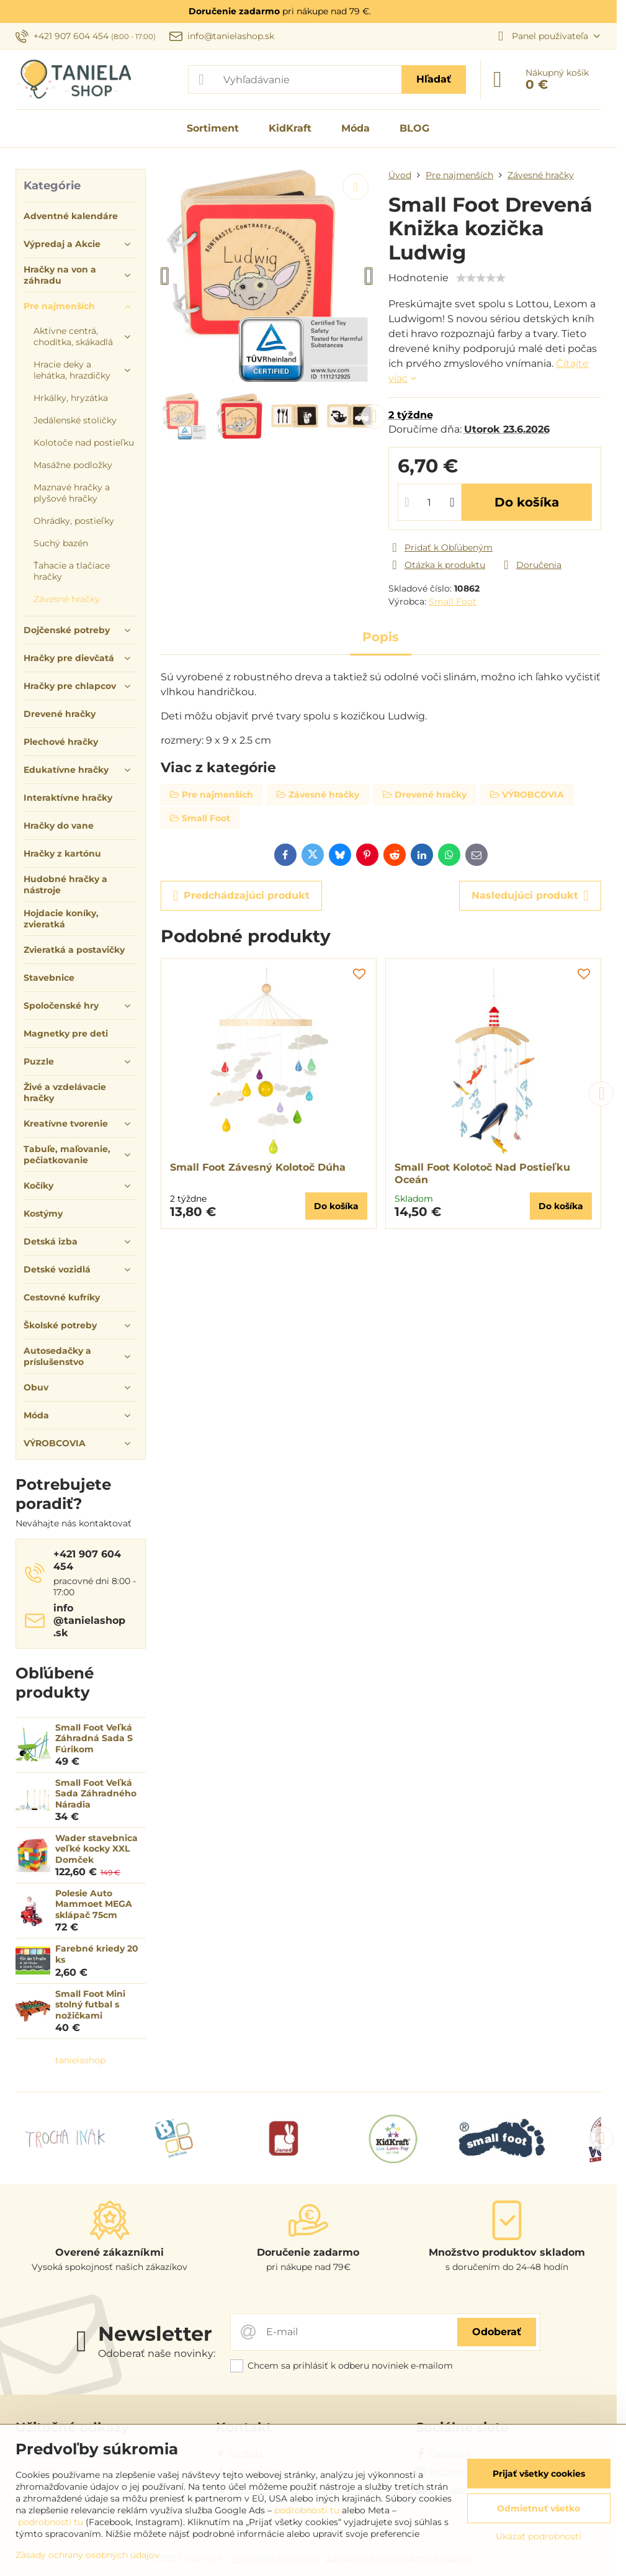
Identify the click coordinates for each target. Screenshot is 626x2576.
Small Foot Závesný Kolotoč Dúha (258, 1167)
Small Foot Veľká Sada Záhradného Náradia (95, 1793)
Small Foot (452, 601)
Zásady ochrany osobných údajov (87, 2554)
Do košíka (526, 502)
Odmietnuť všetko (538, 2508)
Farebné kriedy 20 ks (96, 1954)
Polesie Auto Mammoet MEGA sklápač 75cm (93, 1904)
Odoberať (496, 2332)
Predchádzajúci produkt (241, 895)
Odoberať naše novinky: (156, 2353)
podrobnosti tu (306, 2510)
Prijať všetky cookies (539, 2473)
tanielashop (80, 2060)
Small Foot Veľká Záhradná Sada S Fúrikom (94, 1738)
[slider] (481, 278)
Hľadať (433, 79)
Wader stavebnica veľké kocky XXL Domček (96, 1848)
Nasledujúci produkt (530, 895)
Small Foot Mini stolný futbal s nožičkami (90, 2004)
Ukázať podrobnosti (538, 2536)
